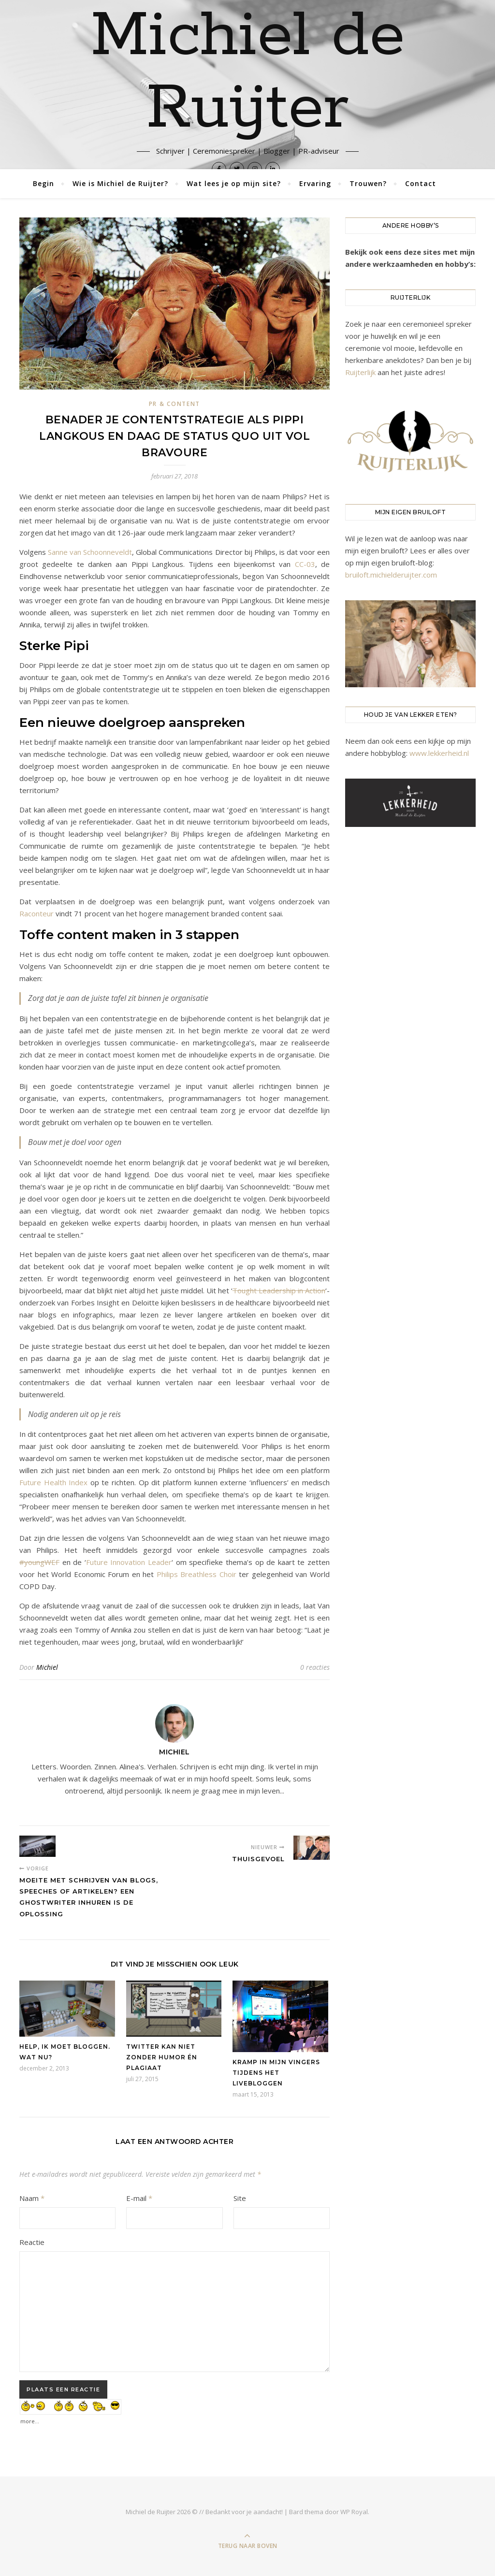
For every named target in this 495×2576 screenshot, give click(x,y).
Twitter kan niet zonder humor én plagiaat (161, 2057)
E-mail (139, 2198)
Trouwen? (368, 183)
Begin (43, 183)
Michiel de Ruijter (247, 72)
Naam (31, 2198)
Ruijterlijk (360, 372)
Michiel (47, 1667)
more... (29, 2418)
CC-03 (305, 564)
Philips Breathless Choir (196, 1574)
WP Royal (354, 2511)
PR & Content (174, 404)
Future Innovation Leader (129, 1562)
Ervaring (315, 183)
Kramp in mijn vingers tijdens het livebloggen (276, 2072)
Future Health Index (53, 1482)
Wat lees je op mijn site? (234, 183)
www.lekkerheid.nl (439, 753)
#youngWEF (39, 1562)
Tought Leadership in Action (279, 1290)
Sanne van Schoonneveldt (90, 552)
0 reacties (315, 1667)
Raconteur (36, 913)
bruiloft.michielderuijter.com (391, 574)
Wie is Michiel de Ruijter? (120, 183)
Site (239, 2198)
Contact (420, 183)
